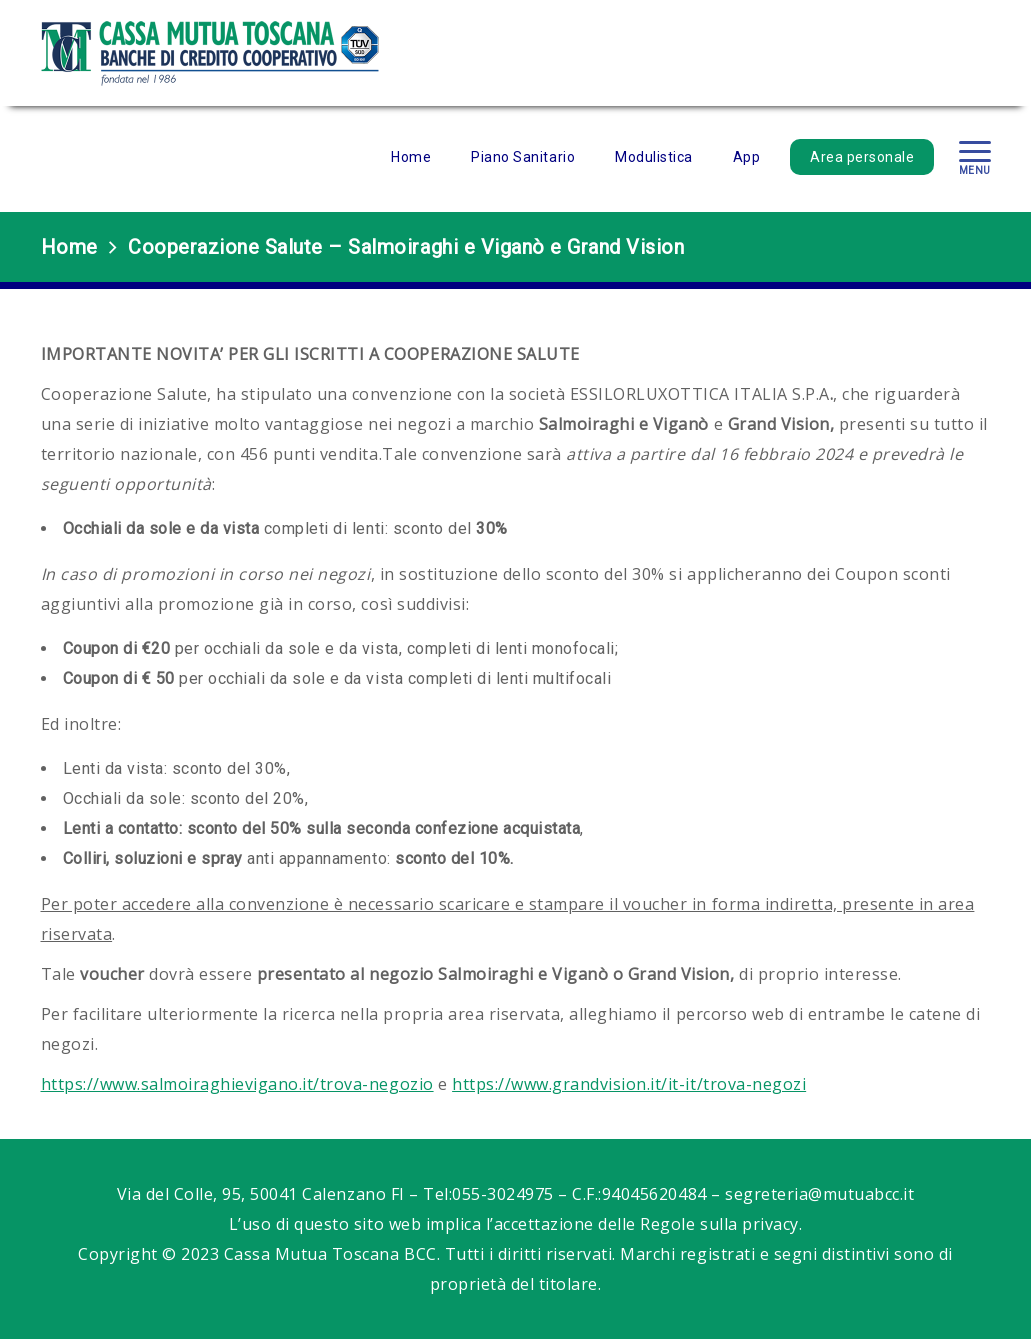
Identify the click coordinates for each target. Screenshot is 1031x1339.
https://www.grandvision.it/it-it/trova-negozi (629, 1084)
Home (69, 247)
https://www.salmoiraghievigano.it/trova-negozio (237, 1084)
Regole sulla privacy (719, 1224)
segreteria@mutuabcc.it (819, 1194)
